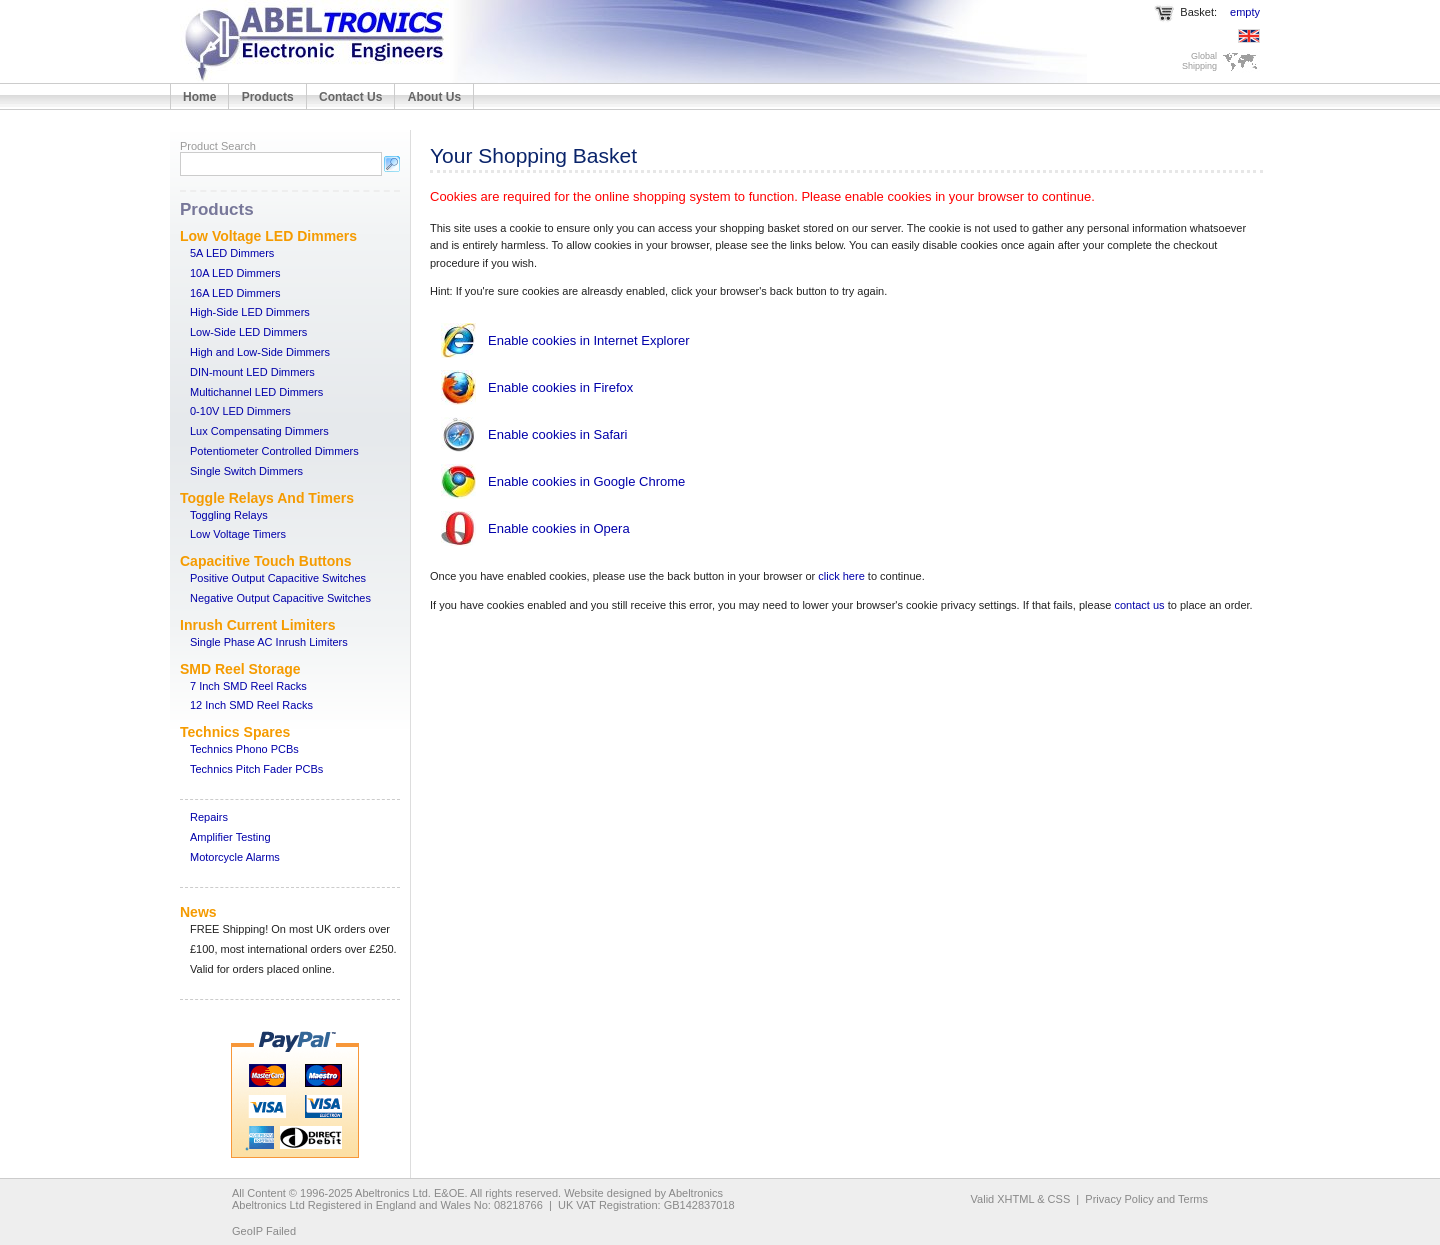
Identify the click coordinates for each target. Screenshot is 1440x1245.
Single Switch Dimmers (246, 471)
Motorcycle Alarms (235, 857)
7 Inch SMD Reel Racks (248, 686)
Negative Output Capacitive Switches (280, 598)
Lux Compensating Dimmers (259, 431)
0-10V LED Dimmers (240, 411)
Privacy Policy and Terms (1146, 1199)
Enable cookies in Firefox (560, 387)
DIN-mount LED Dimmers (252, 372)
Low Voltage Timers (238, 534)
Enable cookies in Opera (559, 528)
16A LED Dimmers (235, 293)
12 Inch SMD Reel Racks (251, 705)
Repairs (209, 817)
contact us (1139, 605)
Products (268, 97)
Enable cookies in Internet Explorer (589, 340)
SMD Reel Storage (240, 669)
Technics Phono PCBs (244, 749)
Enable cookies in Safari (557, 434)
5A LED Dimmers (232, 253)
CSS (1059, 1199)
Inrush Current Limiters (258, 625)
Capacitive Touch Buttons (266, 561)
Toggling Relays (229, 515)
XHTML (1015, 1199)
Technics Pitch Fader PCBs (256, 769)
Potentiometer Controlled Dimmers (274, 451)
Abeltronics (696, 1193)
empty (1245, 12)
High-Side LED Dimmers (250, 312)
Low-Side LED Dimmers (248, 332)
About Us (434, 97)
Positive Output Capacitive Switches (278, 578)
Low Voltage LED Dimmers (268, 236)
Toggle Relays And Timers (267, 498)
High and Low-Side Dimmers (260, 352)
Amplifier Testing (230, 837)
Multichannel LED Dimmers (256, 392)
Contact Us (350, 97)
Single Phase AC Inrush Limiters (269, 642)
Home (199, 97)
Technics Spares (235, 732)
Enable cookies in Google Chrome (586, 481)
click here (841, 576)
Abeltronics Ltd (391, 1193)
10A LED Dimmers (235, 273)
